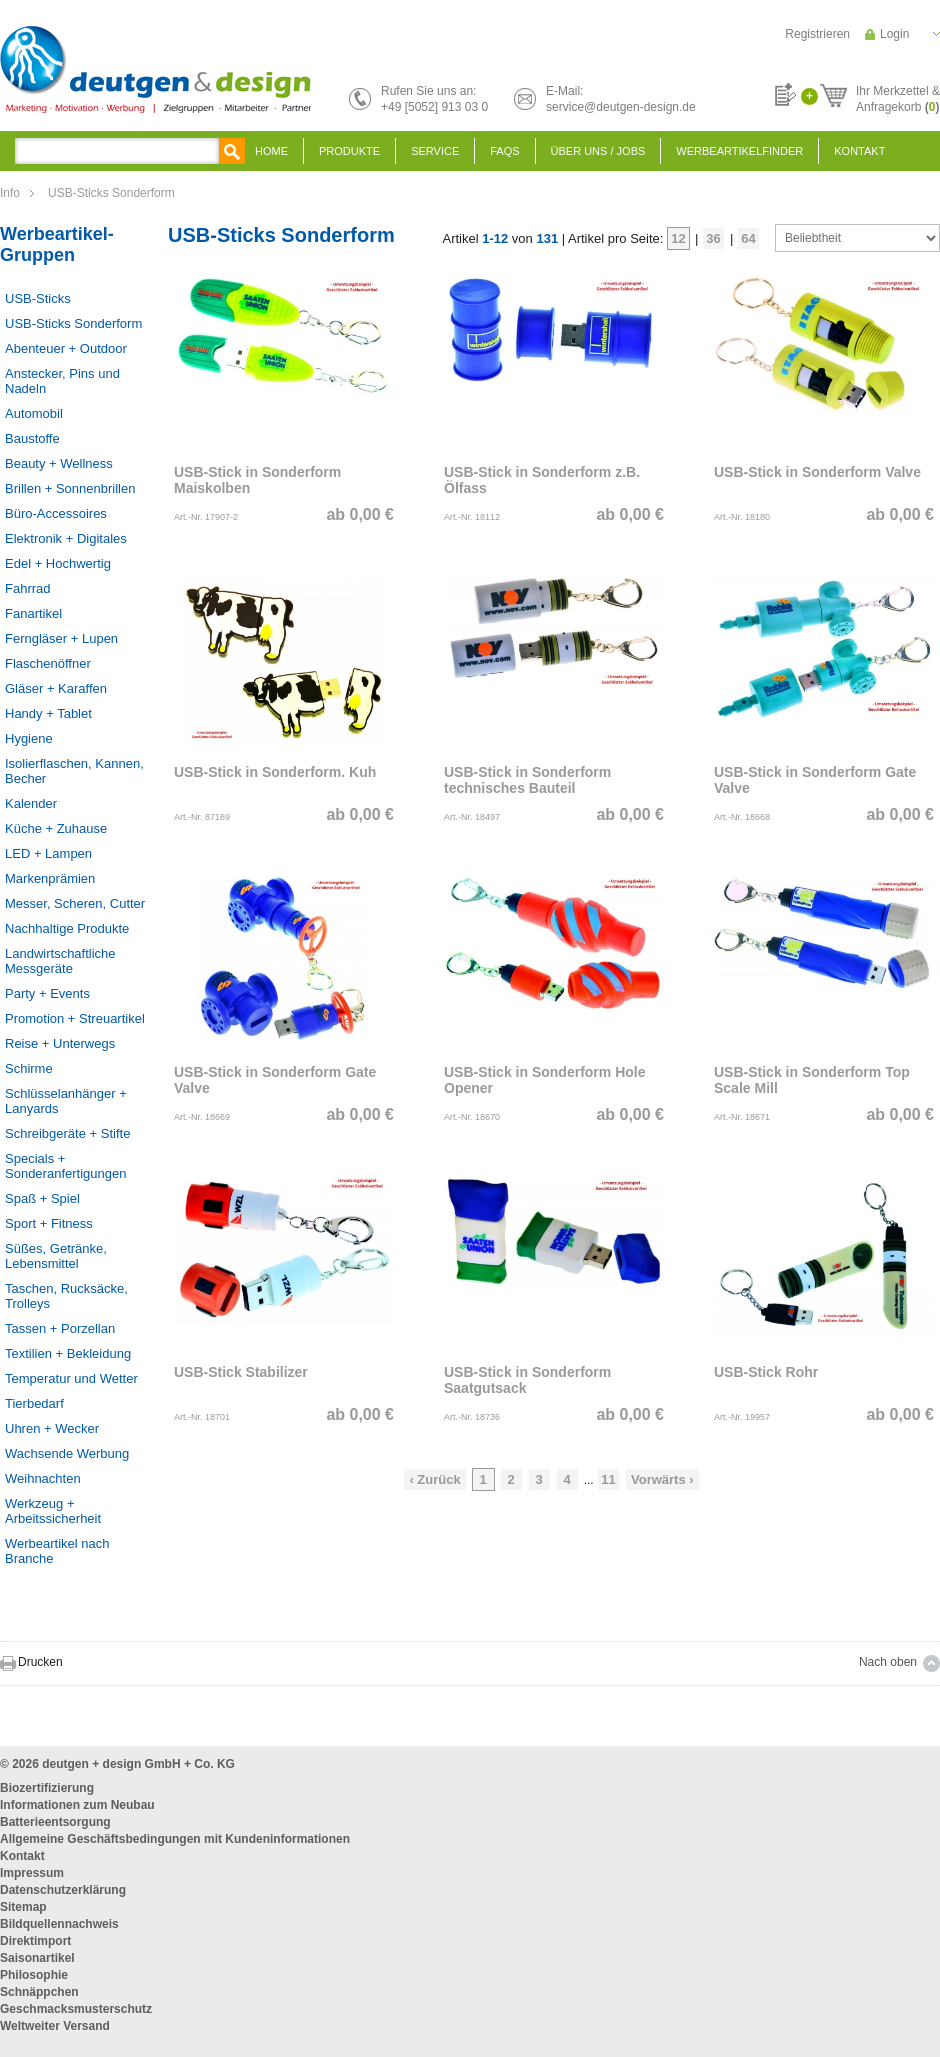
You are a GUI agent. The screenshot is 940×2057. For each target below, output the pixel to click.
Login (894, 34)
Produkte (349, 151)
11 (608, 1479)
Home (271, 151)
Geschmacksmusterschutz (76, 2009)
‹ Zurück (434, 1479)
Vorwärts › (662, 1479)
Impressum (32, 1873)
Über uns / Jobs (598, 151)
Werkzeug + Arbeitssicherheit (53, 1511)
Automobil (34, 413)
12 (678, 238)
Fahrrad (28, 588)
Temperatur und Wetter (71, 1378)
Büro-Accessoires (56, 513)
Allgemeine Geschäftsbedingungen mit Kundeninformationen (175, 1839)
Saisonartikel (37, 1958)
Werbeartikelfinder (739, 151)
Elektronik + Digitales (66, 538)
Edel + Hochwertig (58, 563)
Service (435, 151)
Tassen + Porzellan (60, 1328)
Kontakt (859, 151)
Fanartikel (33, 613)
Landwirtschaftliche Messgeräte (60, 961)
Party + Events (47, 993)
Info (10, 193)
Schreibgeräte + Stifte (67, 1133)
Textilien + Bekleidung (68, 1353)
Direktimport (35, 1941)
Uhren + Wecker (52, 1428)
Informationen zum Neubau (77, 1805)
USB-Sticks (38, 298)
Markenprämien (50, 878)
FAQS (504, 151)
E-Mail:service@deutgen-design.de (621, 99)
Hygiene (29, 738)
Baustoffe (32, 438)
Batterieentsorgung (55, 1822)
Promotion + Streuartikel (75, 1018)
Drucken (40, 1662)
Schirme (29, 1068)
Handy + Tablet (48, 713)
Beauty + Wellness (59, 463)
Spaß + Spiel (42, 1198)
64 (748, 238)
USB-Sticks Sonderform (111, 193)
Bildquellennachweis (59, 1924)
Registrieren (817, 34)
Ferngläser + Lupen (61, 638)
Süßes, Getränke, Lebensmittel (56, 1256)
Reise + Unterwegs (60, 1043)
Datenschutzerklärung (63, 1890)
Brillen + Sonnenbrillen (70, 488)
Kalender (31, 803)
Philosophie (34, 1975)
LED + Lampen (48, 853)
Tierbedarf (34, 1403)
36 (713, 238)
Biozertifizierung (47, 1788)
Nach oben (888, 1662)
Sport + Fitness (49, 1223)
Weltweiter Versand (55, 2026)
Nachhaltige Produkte (67, 928)
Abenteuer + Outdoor (66, 348)
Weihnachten (43, 1478)
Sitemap (23, 1907)
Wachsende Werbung (67, 1453)
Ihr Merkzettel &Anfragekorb (898, 96)
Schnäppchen (39, 1992)
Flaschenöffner (48, 663)
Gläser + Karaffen (56, 688)
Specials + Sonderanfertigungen (65, 1166)
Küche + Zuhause (56, 828)
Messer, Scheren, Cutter (75, 903)
